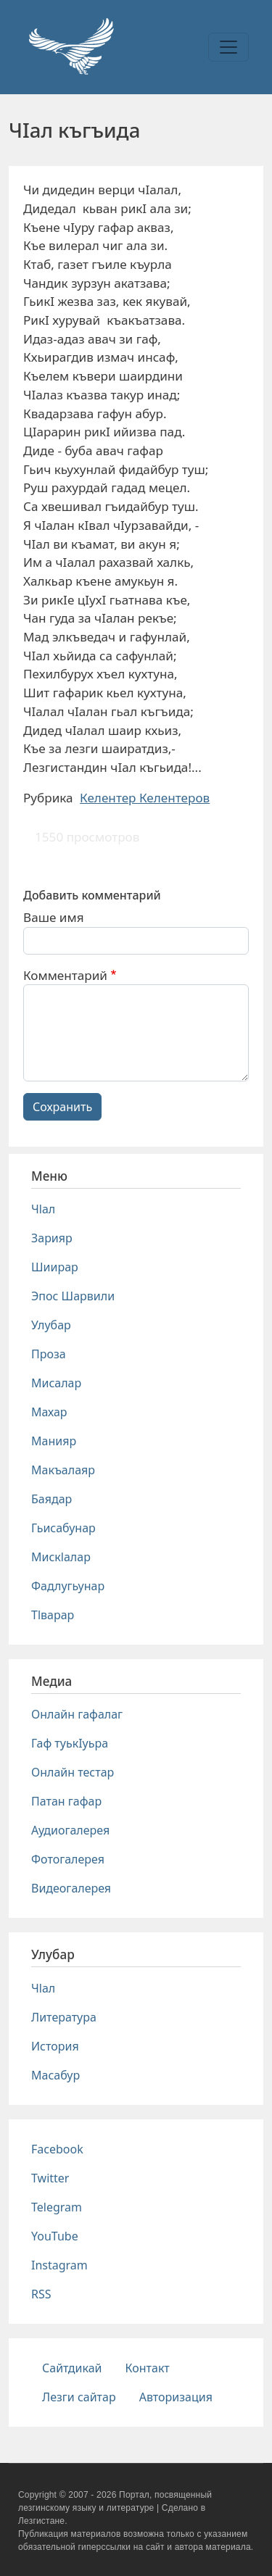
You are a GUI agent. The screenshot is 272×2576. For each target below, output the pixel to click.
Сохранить (62, 1107)
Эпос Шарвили (73, 1296)
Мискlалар (61, 1557)
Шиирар (54, 1267)
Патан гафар (66, 1801)
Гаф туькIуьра (69, 1743)
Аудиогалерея (70, 1830)
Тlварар (52, 1615)
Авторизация (176, 2397)
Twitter (50, 2178)
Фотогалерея (67, 1859)
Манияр (53, 1441)
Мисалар (56, 1383)
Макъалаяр (63, 1470)
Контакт (147, 2368)
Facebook (57, 2149)
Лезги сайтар (79, 2397)
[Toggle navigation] (228, 47)
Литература (63, 2017)
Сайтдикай (72, 2368)
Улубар (51, 1325)
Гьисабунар (63, 1528)
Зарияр (52, 1238)
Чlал (43, 1209)
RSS (41, 2294)
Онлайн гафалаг (77, 1714)
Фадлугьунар (67, 1586)
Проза (48, 1354)
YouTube (54, 2236)
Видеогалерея (71, 1888)
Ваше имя (53, 917)
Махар (49, 1412)
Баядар (51, 1499)
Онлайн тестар (72, 1772)
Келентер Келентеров (145, 797)
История (55, 2046)
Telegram (56, 2207)
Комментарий (65, 975)
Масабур (55, 2075)
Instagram (59, 2265)
